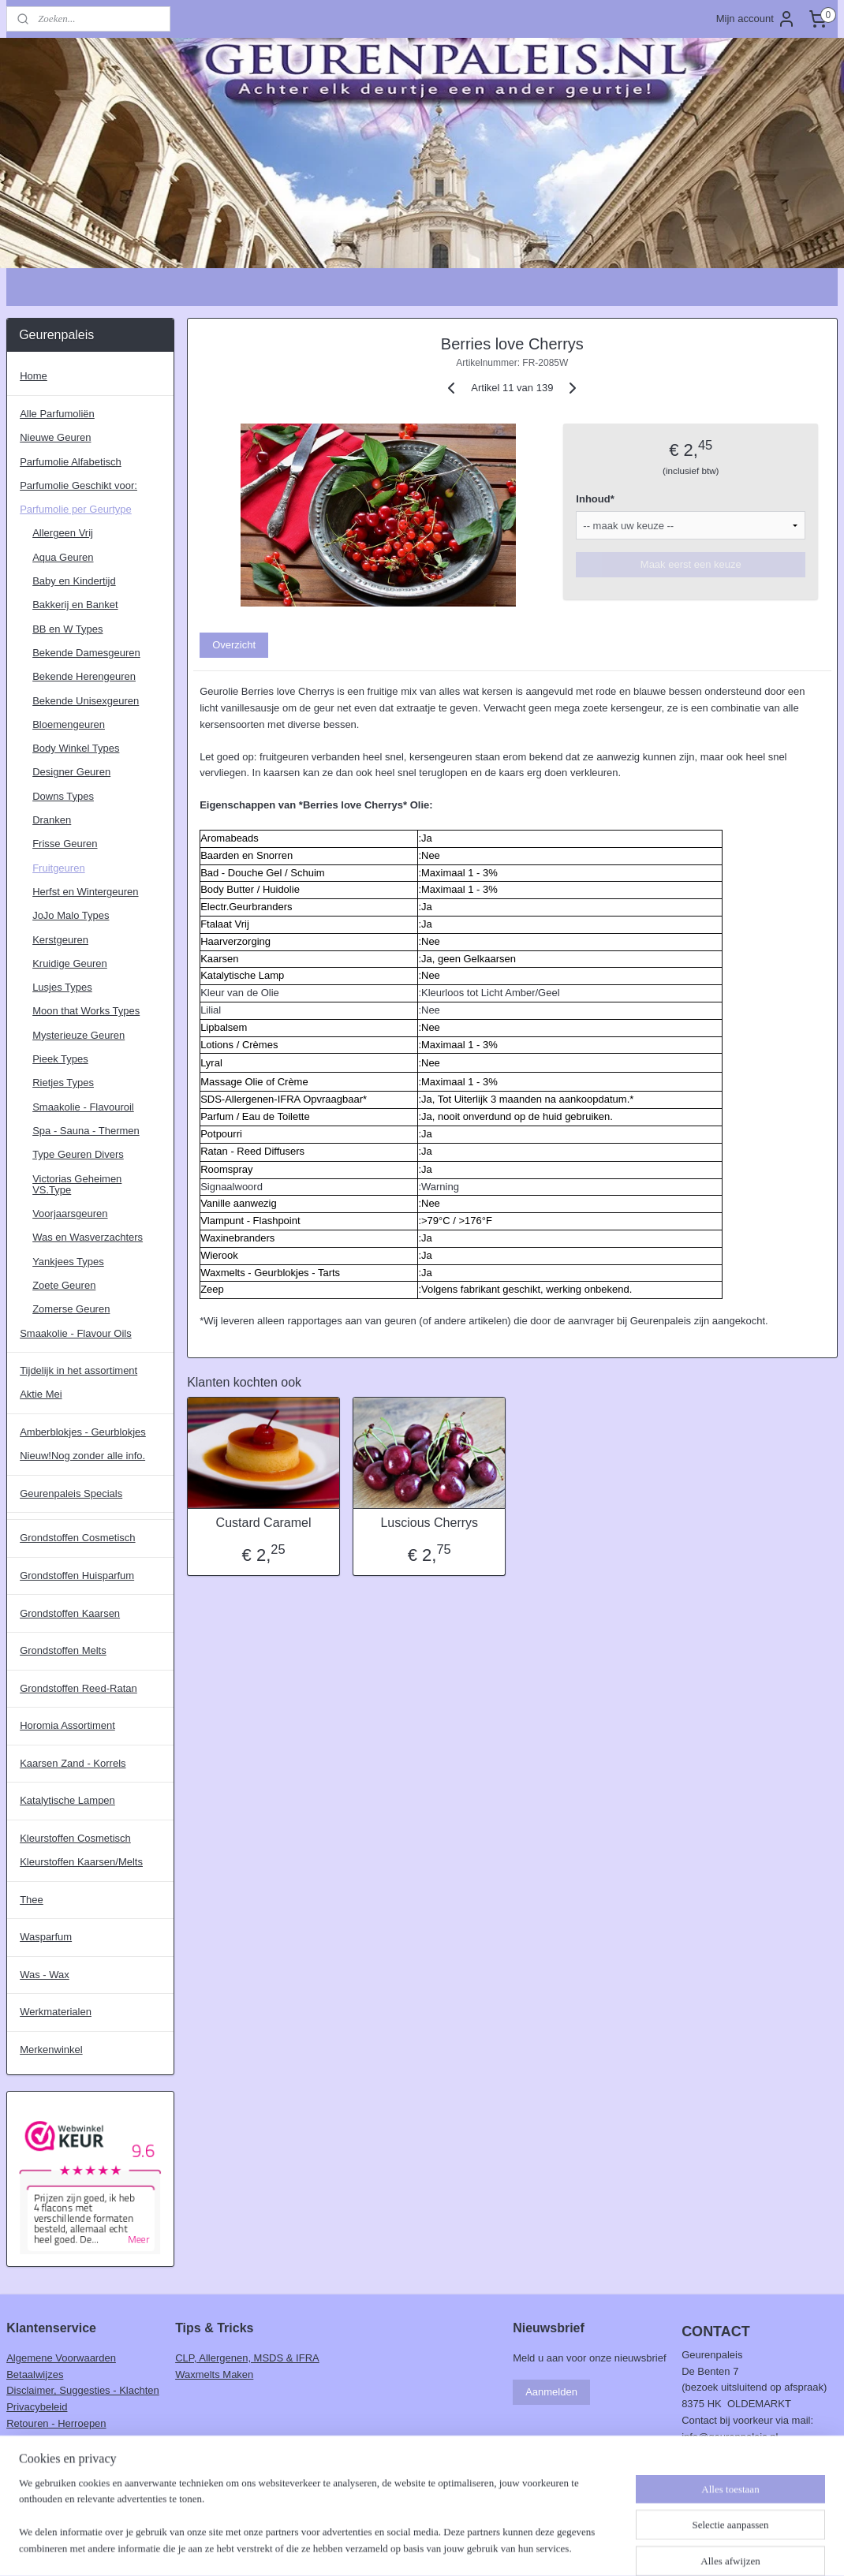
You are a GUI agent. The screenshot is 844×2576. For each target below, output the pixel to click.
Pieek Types (60, 1059)
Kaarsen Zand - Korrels (72, 1763)
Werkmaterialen (55, 2012)
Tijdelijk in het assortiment (78, 1370)
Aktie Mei (41, 1394)
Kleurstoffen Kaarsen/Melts (81, 1862)
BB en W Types (67, 629)
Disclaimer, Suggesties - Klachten (82, 2390)
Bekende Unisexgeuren (85, 701)
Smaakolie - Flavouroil (83, 1107)
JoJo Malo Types (70, 915)
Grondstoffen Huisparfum (77, 1575)
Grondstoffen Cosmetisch (77, 1538)
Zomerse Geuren (71, 1309)
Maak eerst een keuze (690, 564)
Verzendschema (43, 2456)
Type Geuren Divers (78, 1154)
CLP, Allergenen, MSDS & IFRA (247, 2358)
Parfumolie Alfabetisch (70, 462)
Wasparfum (46, 1937)
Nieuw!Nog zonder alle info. (82, 1456)
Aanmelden (551, 2392)
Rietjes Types (63, 1082)
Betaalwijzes (34, 2374)
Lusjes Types (62, 987)
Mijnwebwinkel (575, 2547)
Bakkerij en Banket (75, 604)
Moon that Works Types (86, 1011)
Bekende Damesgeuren (86, 653)
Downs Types (63, 796)
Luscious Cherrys (430, 1522)
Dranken (51, 820)
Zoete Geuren (63, 1285)
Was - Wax (44, 1975)
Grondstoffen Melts (63, 1650)
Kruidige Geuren (69, 963)
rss (401, 2547)
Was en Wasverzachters (87, 1237)
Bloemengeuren (68, 724)
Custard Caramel (264, 1522)
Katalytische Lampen (67, 1800)
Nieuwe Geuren (55, 437)
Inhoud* (595, 499)
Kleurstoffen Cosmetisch (75, 1838)
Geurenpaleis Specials (71, 1493)
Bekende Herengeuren (84, 676)
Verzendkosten (40, 2440)
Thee (31, 1900)
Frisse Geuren (64, 843)
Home (33, 376)
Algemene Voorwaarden (61, 2358)
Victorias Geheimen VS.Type (76, 1184)
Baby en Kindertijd (74, 581)
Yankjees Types (68, 1261)
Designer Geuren (71, 772)
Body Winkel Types (75, 748)
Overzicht (234, 645)
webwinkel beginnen (452, 2547)
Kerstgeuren (60, 940)
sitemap (372, 2547)
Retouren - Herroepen (56, 2423)
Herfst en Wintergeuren (85, 892)
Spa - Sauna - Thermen (86, 1131)
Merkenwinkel (51, 2049)
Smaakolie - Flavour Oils (76, 1333)
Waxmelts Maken (214, 2374)
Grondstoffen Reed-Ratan (78, 1688)
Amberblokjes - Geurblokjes (83, 1432)
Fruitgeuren (58, 868)
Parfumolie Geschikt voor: (78, 485)
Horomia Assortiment (67, 1725)
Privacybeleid (36, 2407)
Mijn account (756, 18)
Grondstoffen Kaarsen (70, 1613)
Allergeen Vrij (62, 533)
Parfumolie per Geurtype (76, 509)
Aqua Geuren (62, 557)
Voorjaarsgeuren (69, 1213)
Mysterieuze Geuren (78, 1035)
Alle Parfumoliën (57, 414)
